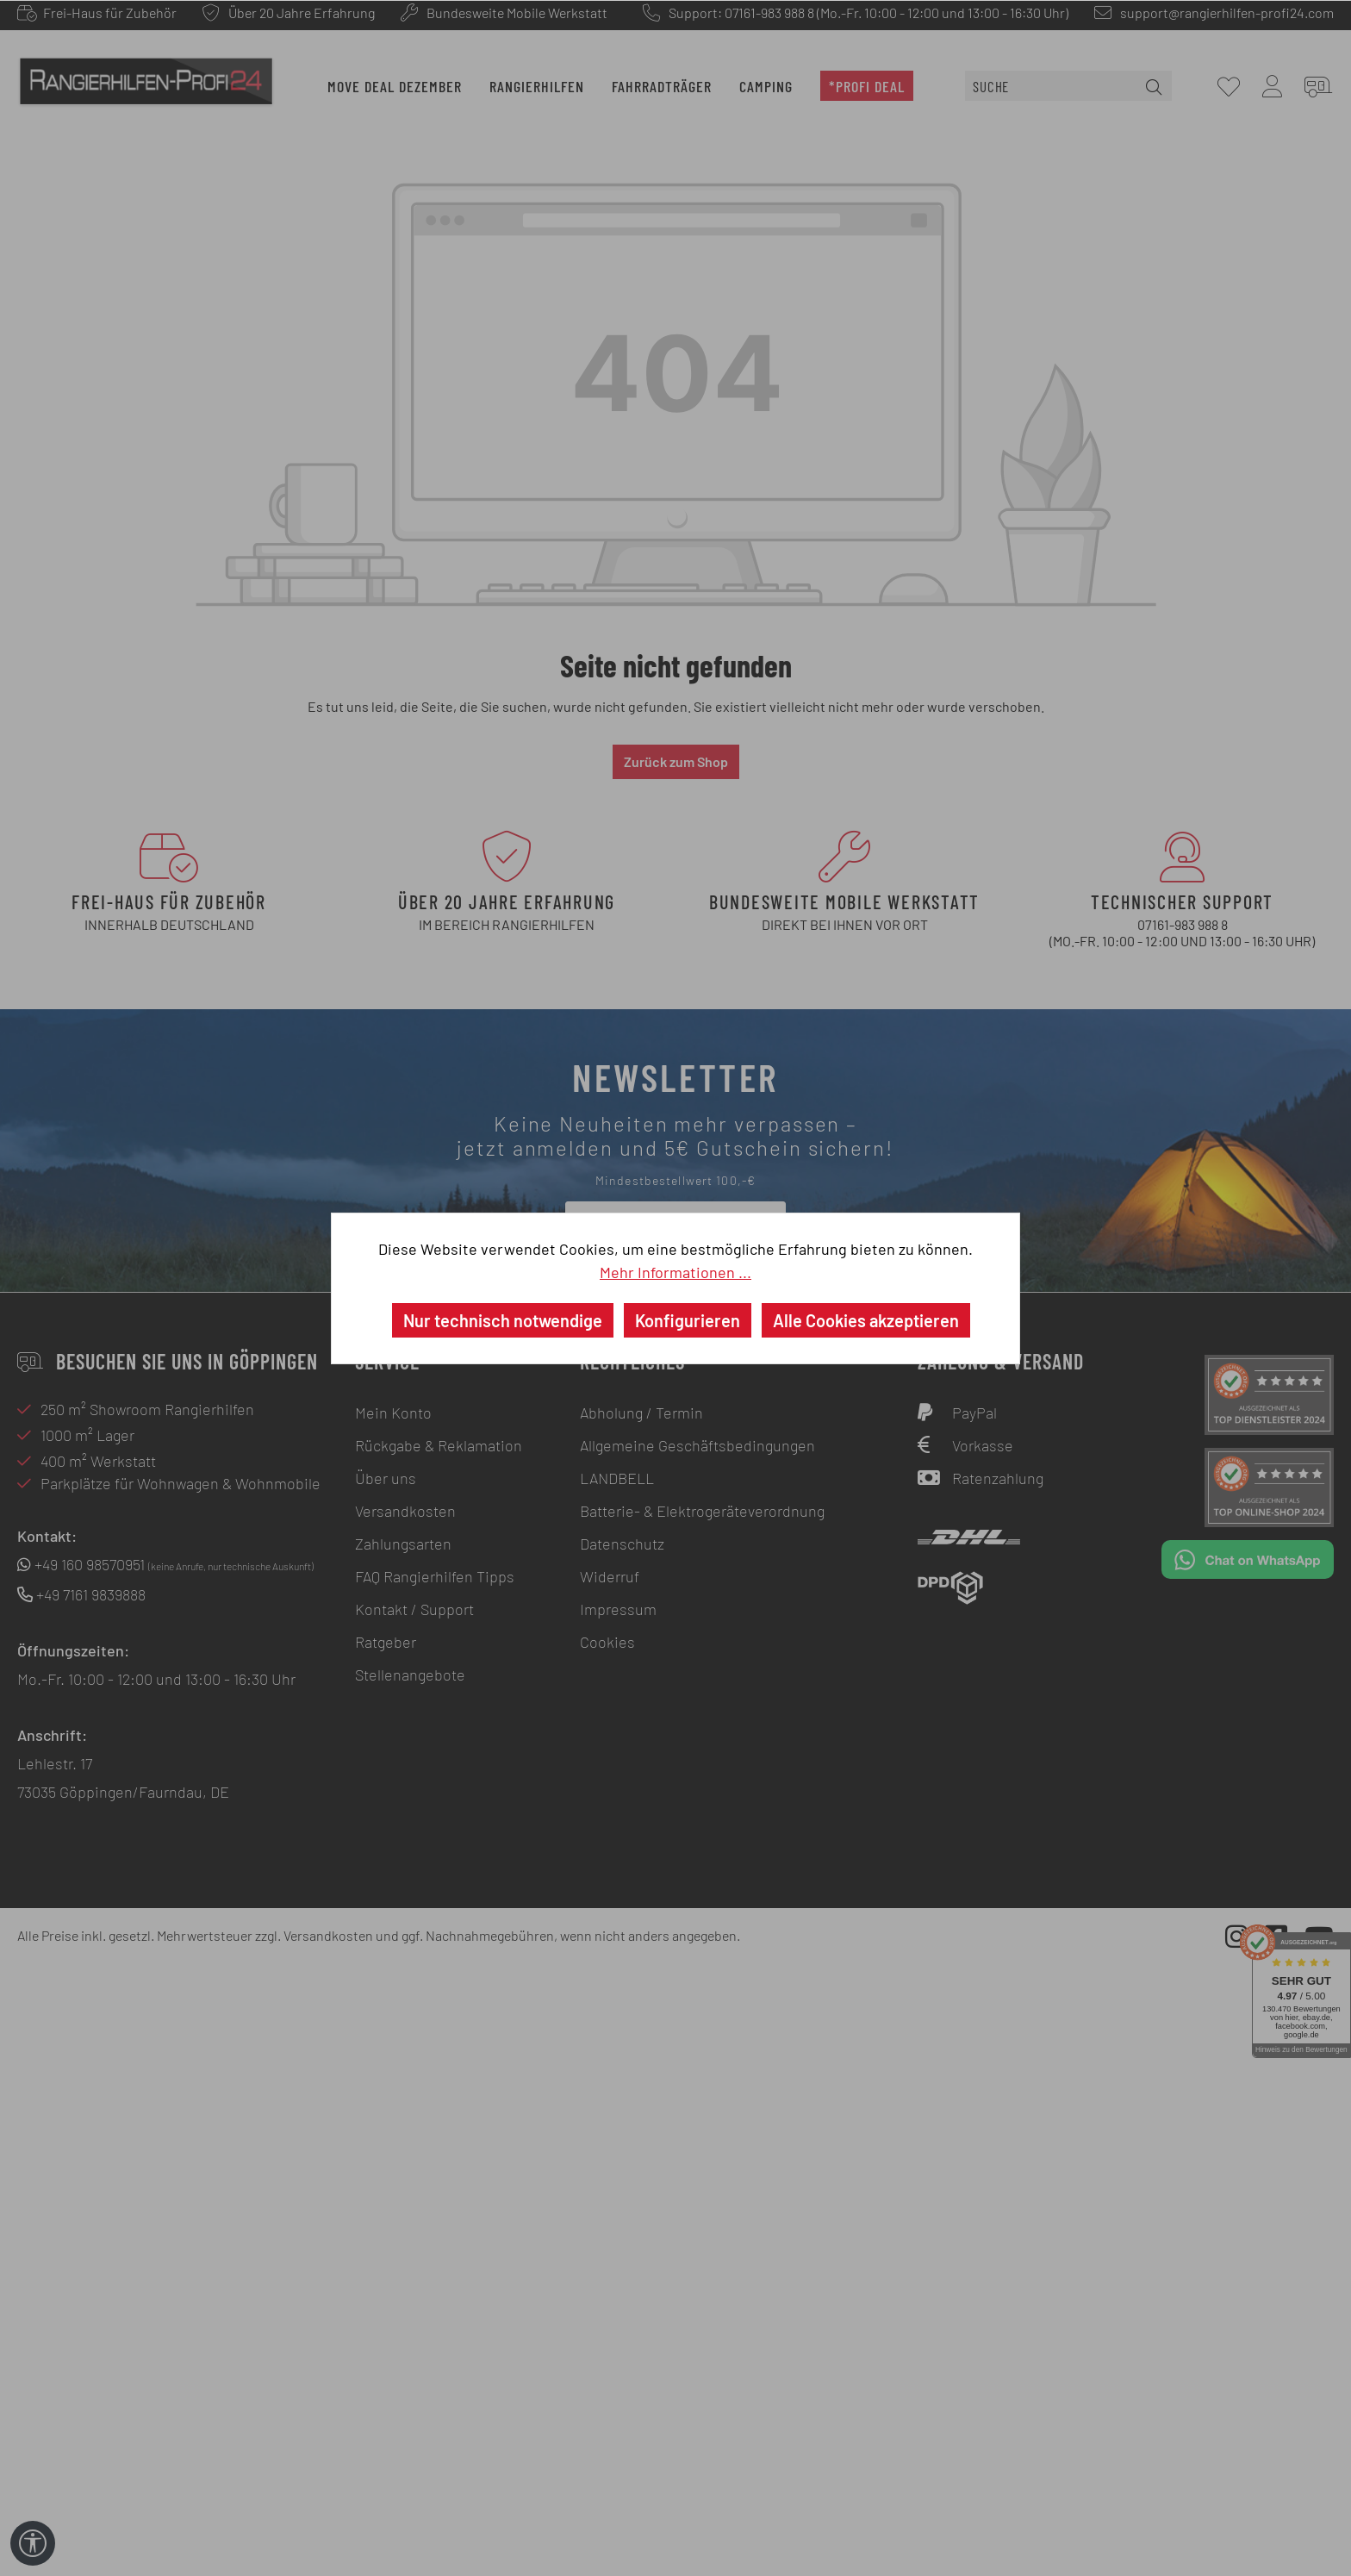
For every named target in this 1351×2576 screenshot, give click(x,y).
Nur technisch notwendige (502, 1320)
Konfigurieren (687, 1320)
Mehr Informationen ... (675, 1272)
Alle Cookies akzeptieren (866, 1320)
